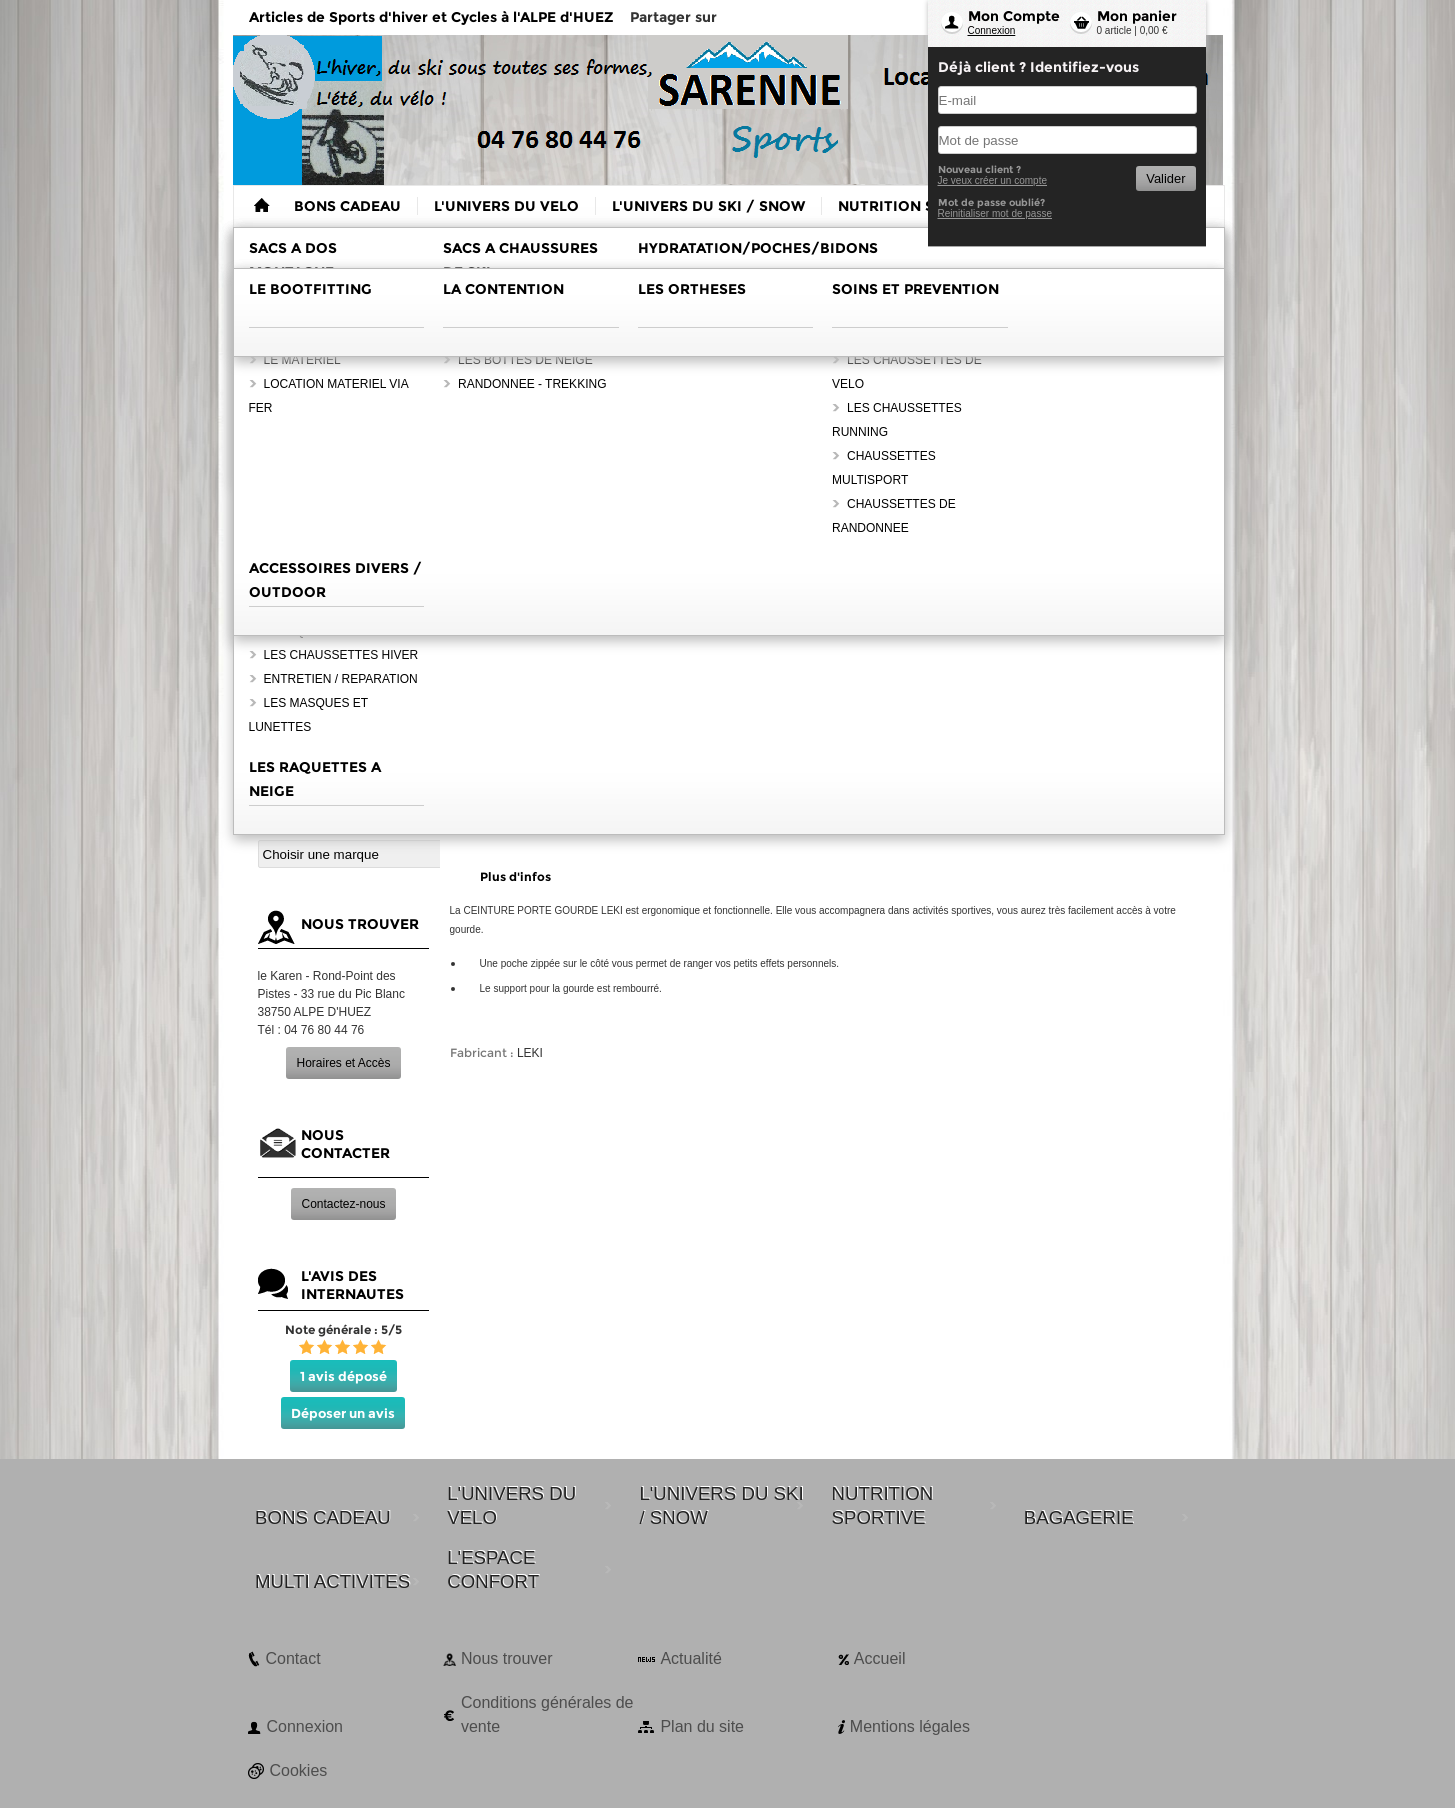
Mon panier (1137, 16)
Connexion (992, 30)
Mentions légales (910, 1726)
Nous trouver (507, 1658)
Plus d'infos (515, 876)
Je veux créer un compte (993, 180)
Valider (1165, 178)
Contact (293, 1658)
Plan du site (702, 1726)
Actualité (690, 1658)
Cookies (299, 1770)
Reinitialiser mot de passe (995, 213)
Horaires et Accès (343, 1063)
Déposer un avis (343, 1413)
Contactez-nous (343, 1204)
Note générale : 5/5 (343, 1329)
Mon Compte (1014, 16)
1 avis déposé (343, 1376)
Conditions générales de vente (547, 1714)
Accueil (880, 1658)
